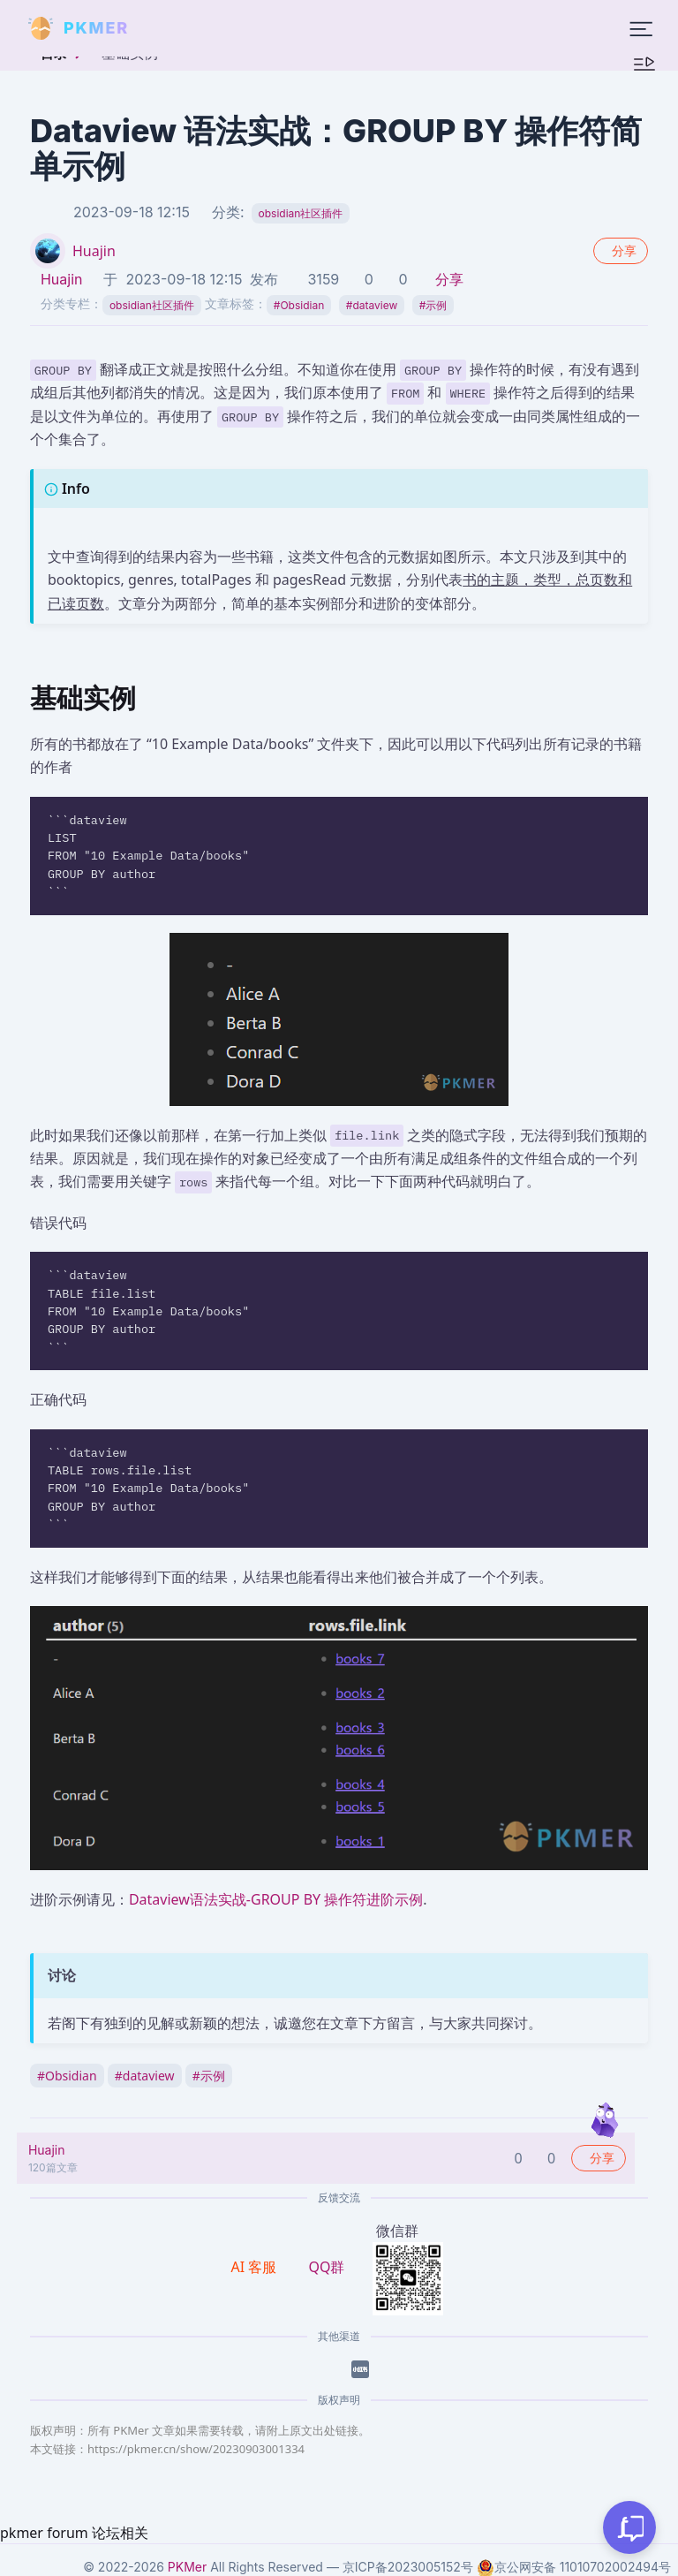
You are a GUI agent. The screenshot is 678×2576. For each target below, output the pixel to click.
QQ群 (326, 2267)
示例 (433, 305)
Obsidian (299, 305)
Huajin (94, 251)
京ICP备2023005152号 (408, 2566)
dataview (372, 305)
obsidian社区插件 (301, 213)
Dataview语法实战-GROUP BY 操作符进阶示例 (276, 1899)
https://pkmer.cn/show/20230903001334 (196, 2449)
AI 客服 (256, 2267)
